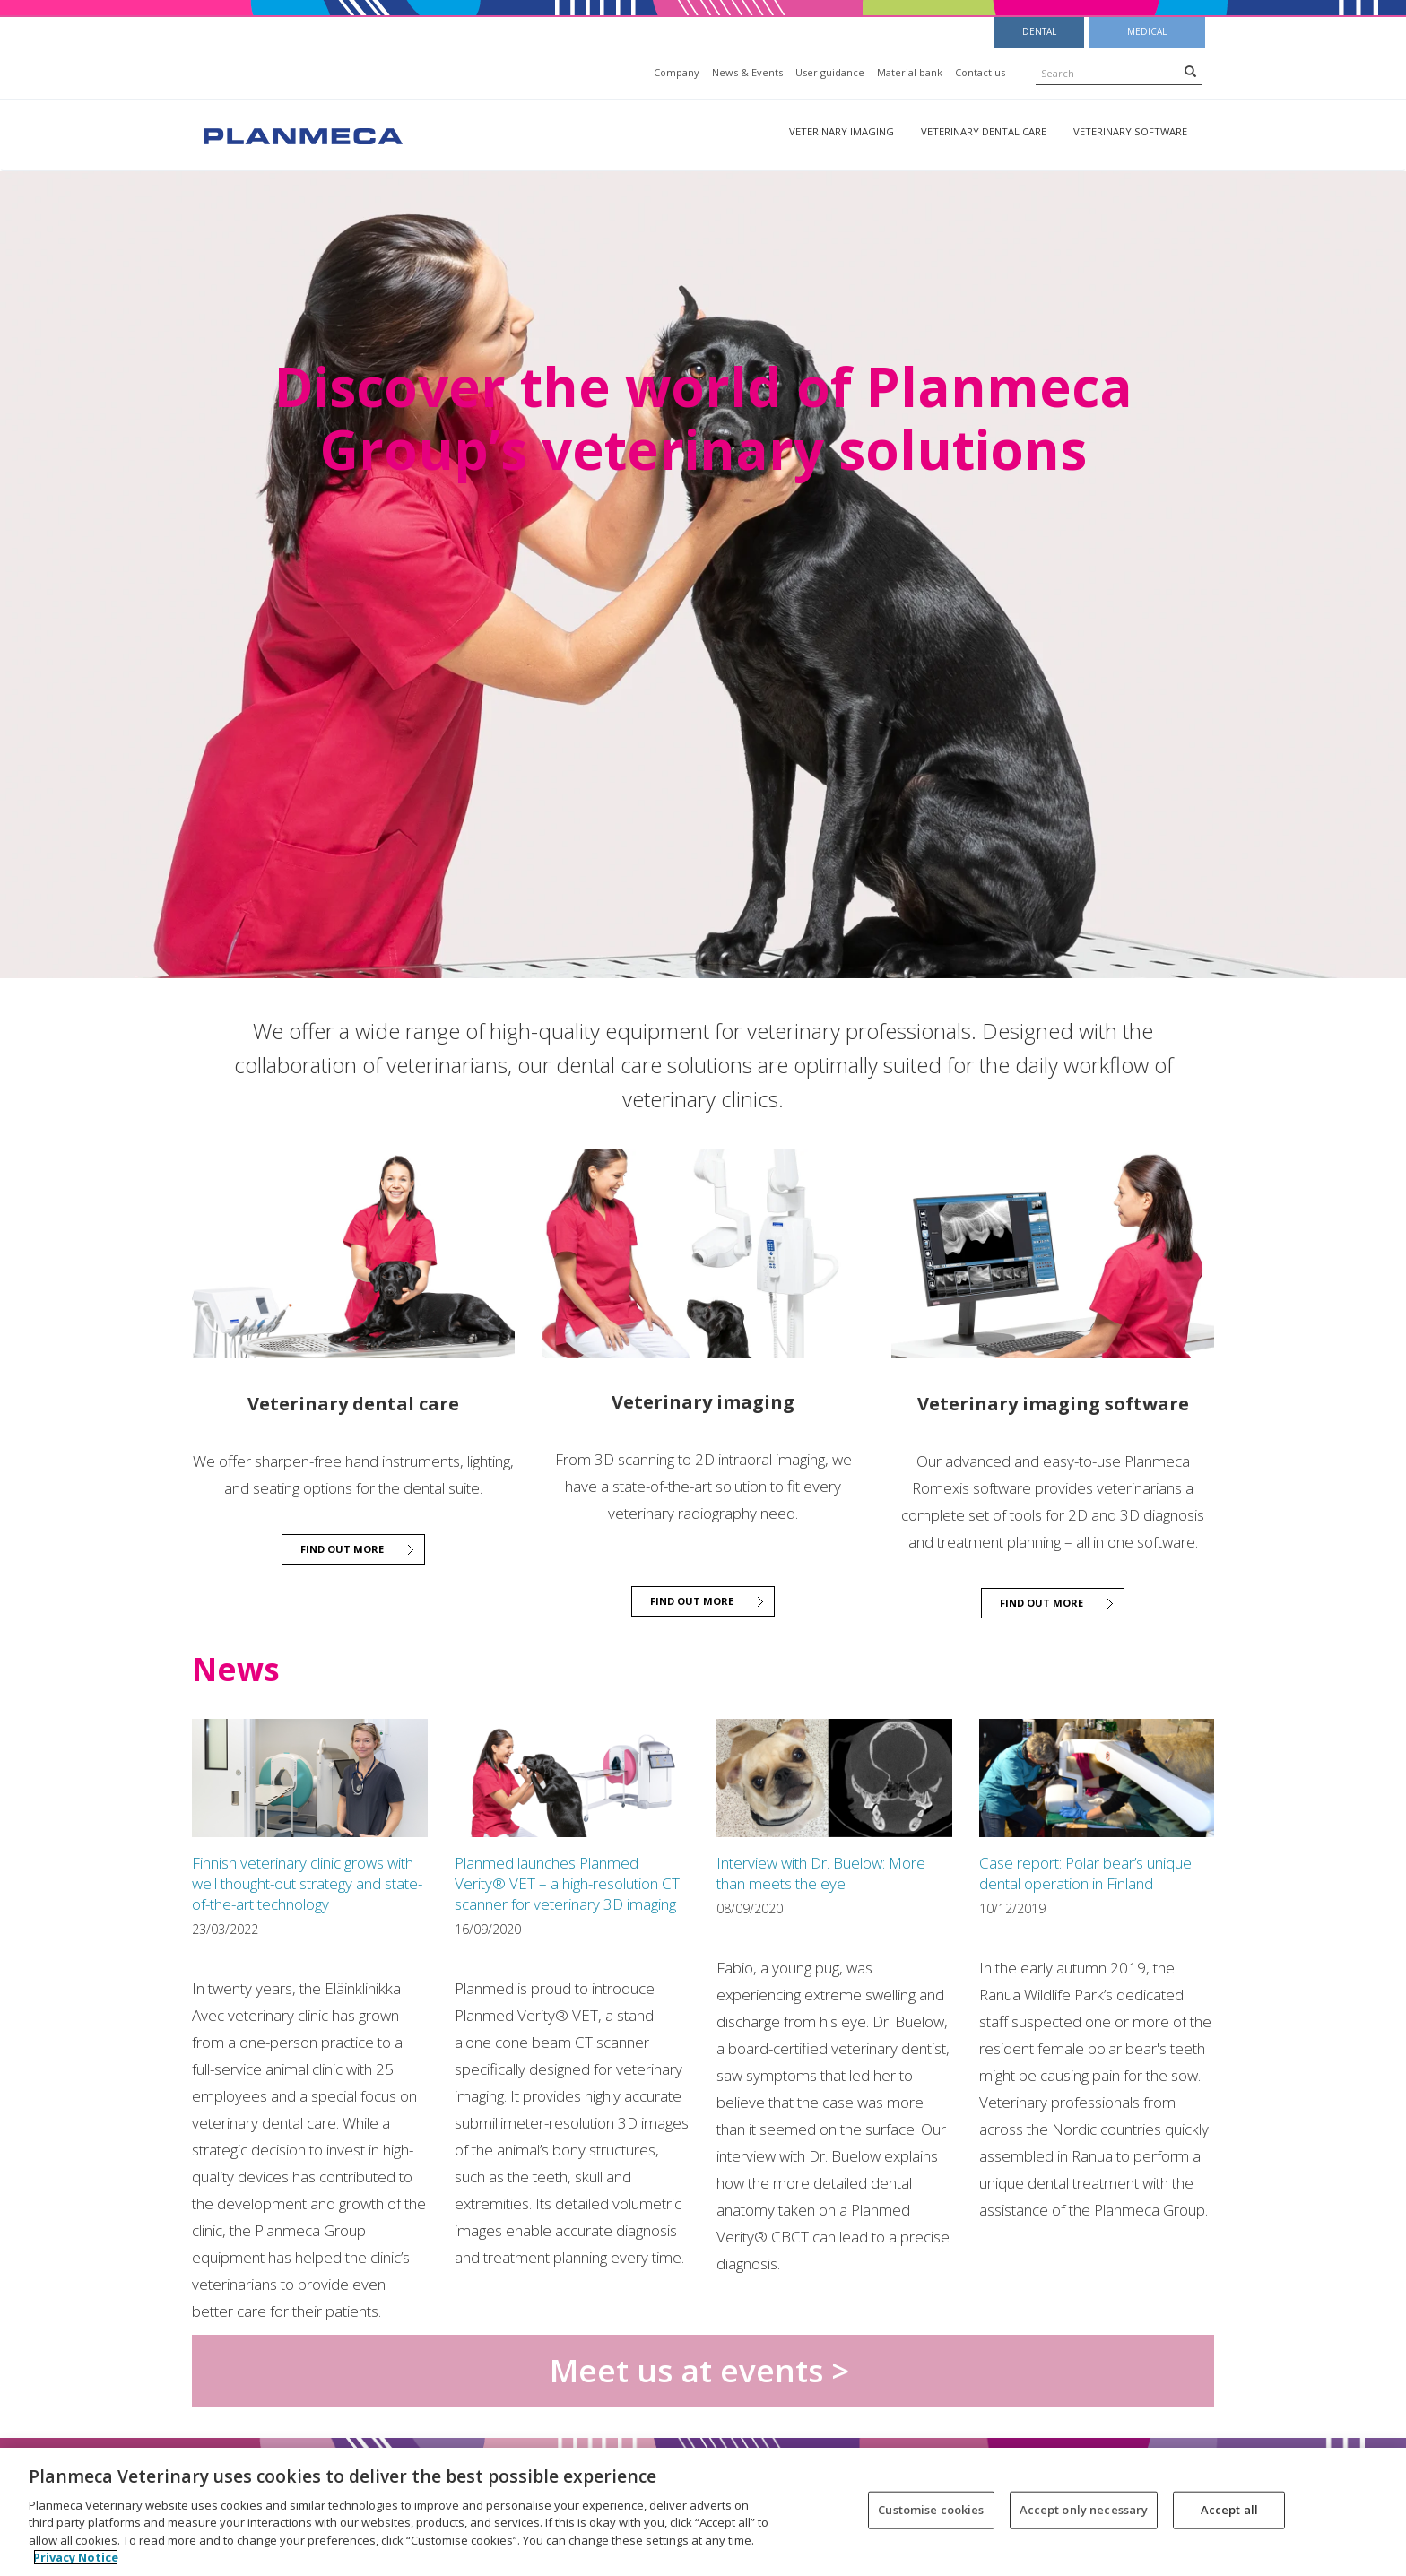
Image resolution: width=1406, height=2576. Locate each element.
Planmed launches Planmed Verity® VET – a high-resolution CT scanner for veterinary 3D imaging (567, 1883)
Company (676, 72)
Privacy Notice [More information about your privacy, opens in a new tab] (75, 2557)
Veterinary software (1130, 131)
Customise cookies (931, 2510)
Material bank (909, 72)
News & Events (747, 72)
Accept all (1229, 2510)
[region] (703, 2512)
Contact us (980, 72)
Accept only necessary (1084, 2510)
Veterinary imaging (841, 131)
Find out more (342, 1549)
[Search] (1190, 71)
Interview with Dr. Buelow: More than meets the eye (820, 1873)
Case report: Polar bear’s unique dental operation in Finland (1085, 1873)
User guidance (829, 72)
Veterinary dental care (983, 131)
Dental (1039, 31)
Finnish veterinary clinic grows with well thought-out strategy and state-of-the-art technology (307, 1883)
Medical (1147, 31)
